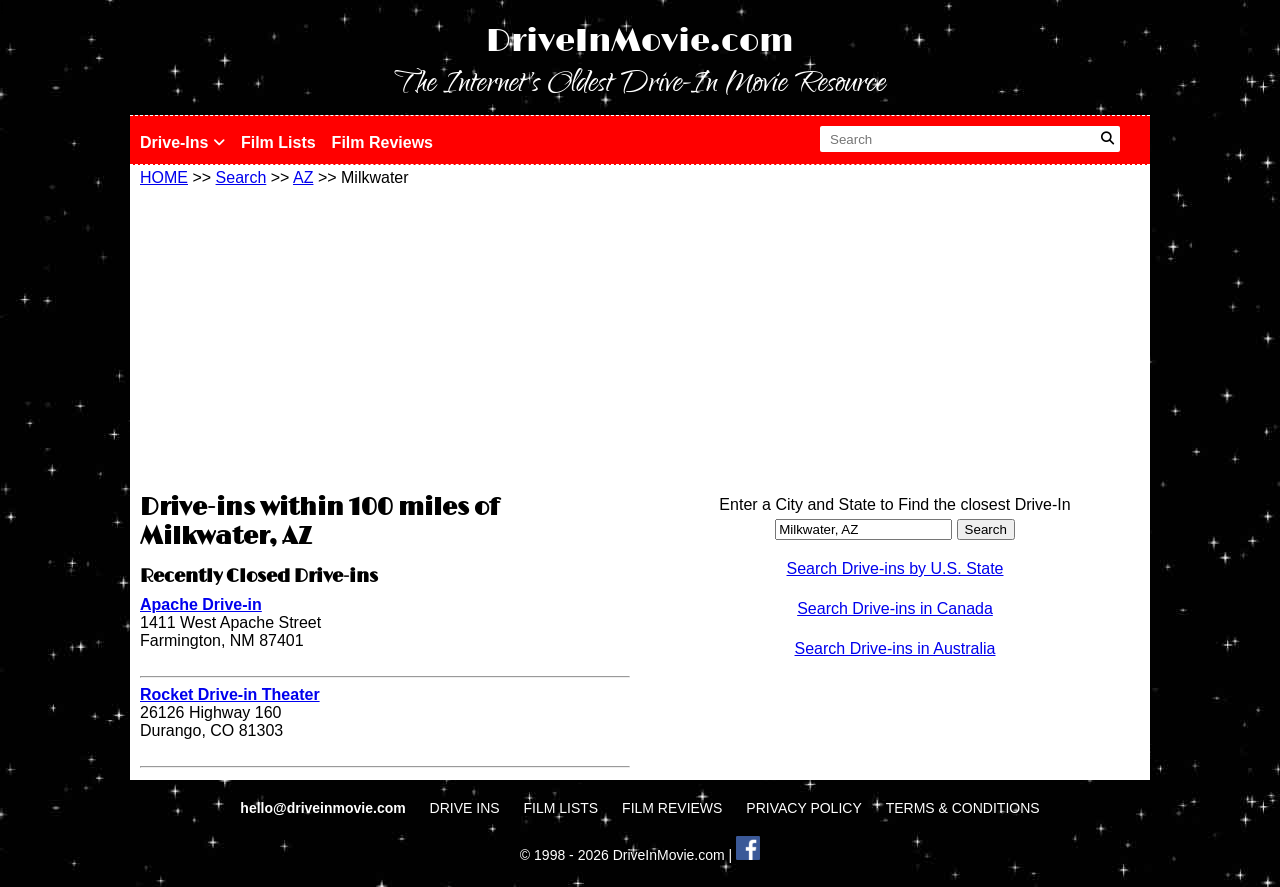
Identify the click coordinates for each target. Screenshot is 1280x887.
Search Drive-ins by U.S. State (895, 568)
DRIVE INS (465, 808)
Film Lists (278, 142)
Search (241, 177)
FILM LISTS (561, 808)
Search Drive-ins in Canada (895, 608)
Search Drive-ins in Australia (895, 648)
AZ (303, 177)
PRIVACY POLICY (803, 808)
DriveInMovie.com (640, 41)
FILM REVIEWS (672, 808)
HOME (164, 177)
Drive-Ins (182, 142)
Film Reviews (382, 142)
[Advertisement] (385, 337)
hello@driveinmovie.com (324, 808)
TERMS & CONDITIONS (963, 808)
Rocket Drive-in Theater (230, 694)
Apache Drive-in (201, 604)
